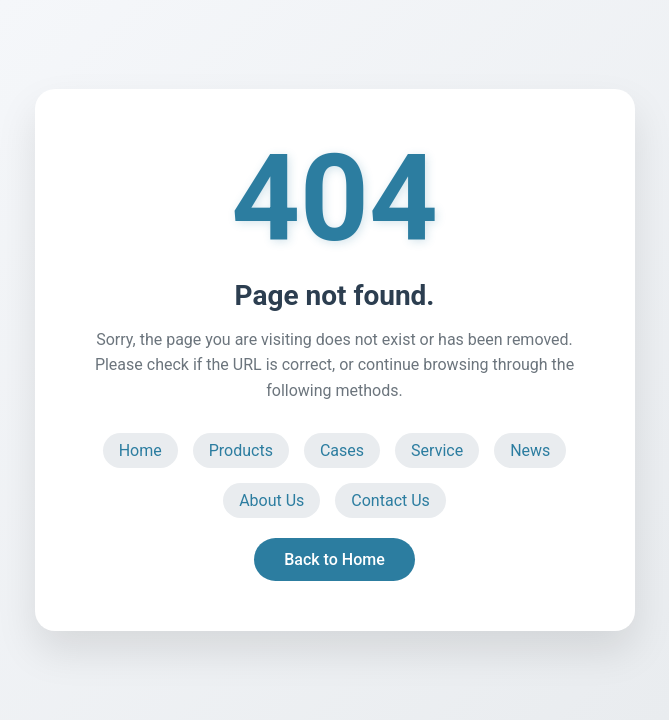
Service (437, 450)
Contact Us (390, 500)
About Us (271, 500)
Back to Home (334, 559)
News (530, 450)
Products (241, 450)
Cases (342, 450)
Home (140, 450)
